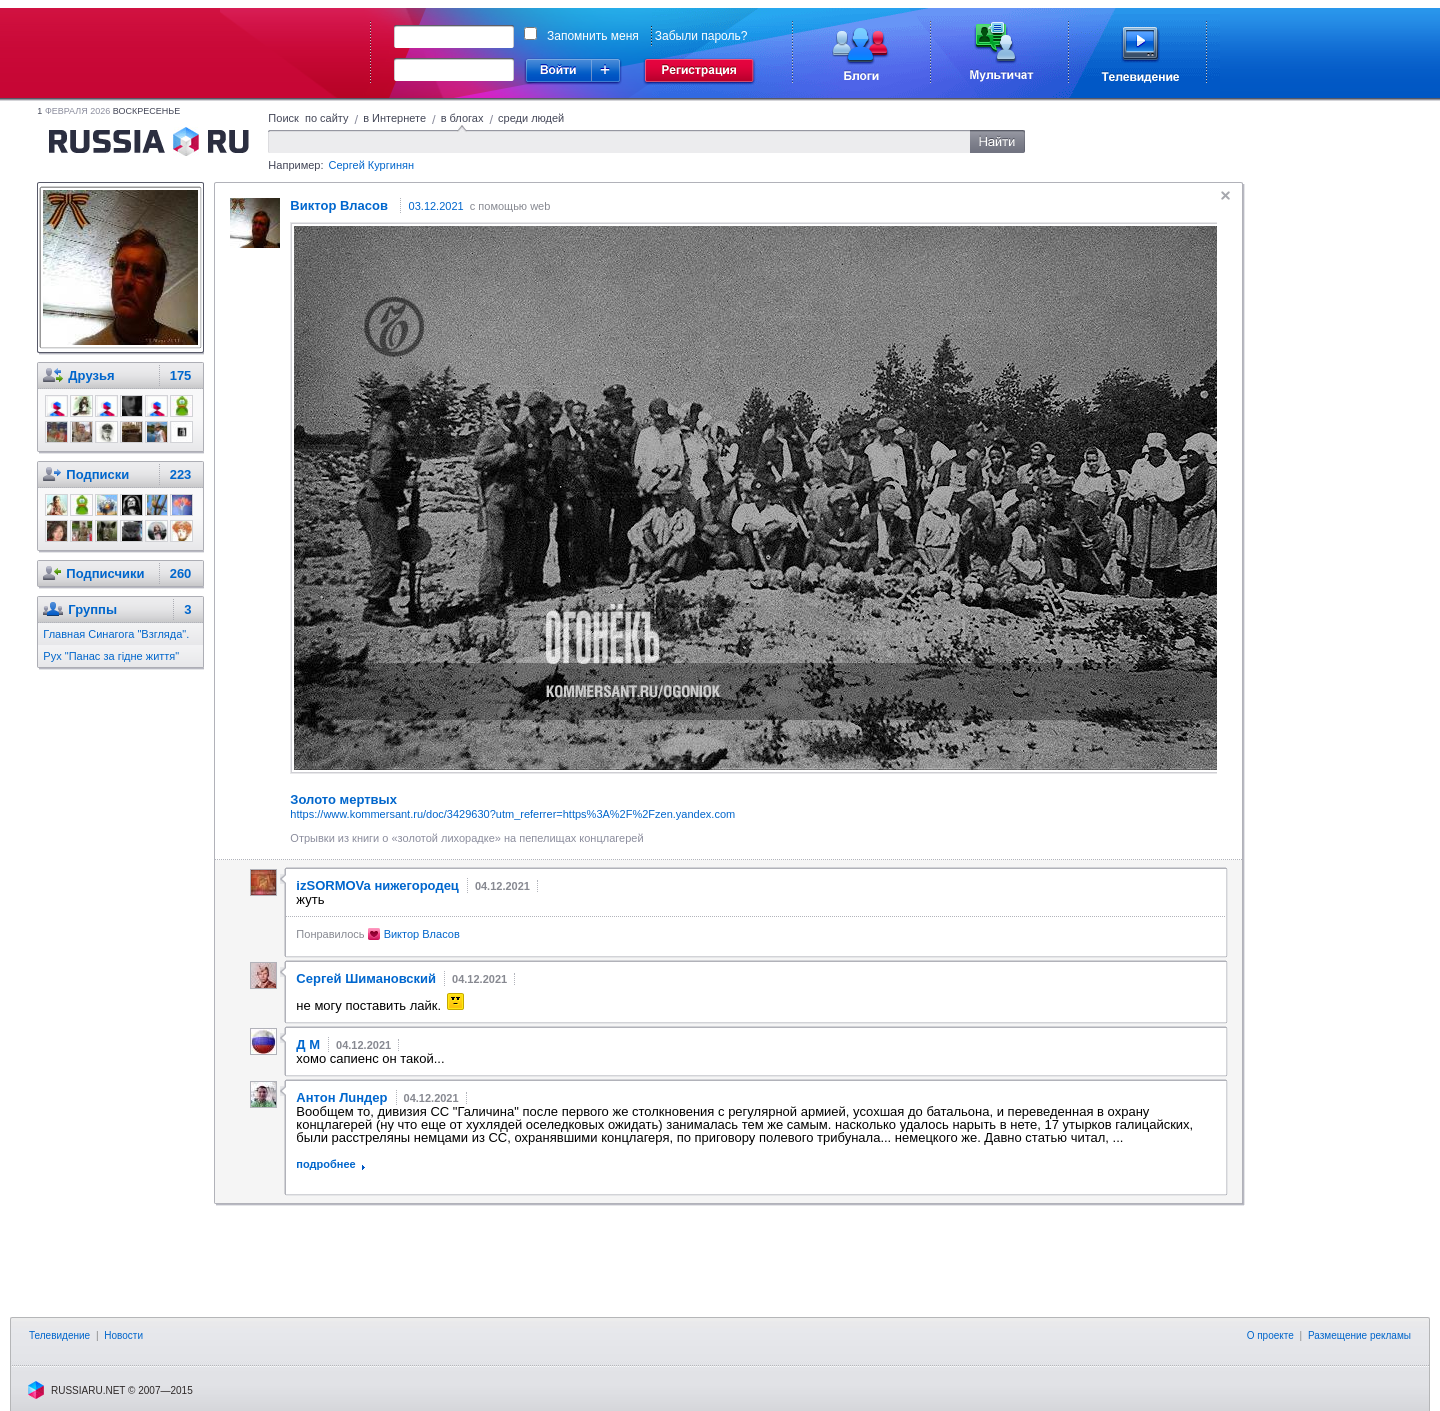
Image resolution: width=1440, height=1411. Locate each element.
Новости (123, 1335)
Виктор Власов (422, 934)
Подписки (97, 474)
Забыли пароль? (701, 36)
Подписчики (105, 573)
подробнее (325, 1164)
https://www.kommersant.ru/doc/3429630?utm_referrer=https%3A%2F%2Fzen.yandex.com (512, 814)
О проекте (1270, 1335)
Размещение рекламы (1359, 1335)
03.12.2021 (436, 206)
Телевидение (59, 1335)
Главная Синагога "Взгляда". (116, 634)
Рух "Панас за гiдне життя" (111, 656)
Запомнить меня (593, 36)
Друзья (91, 375)
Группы (92, 609)
